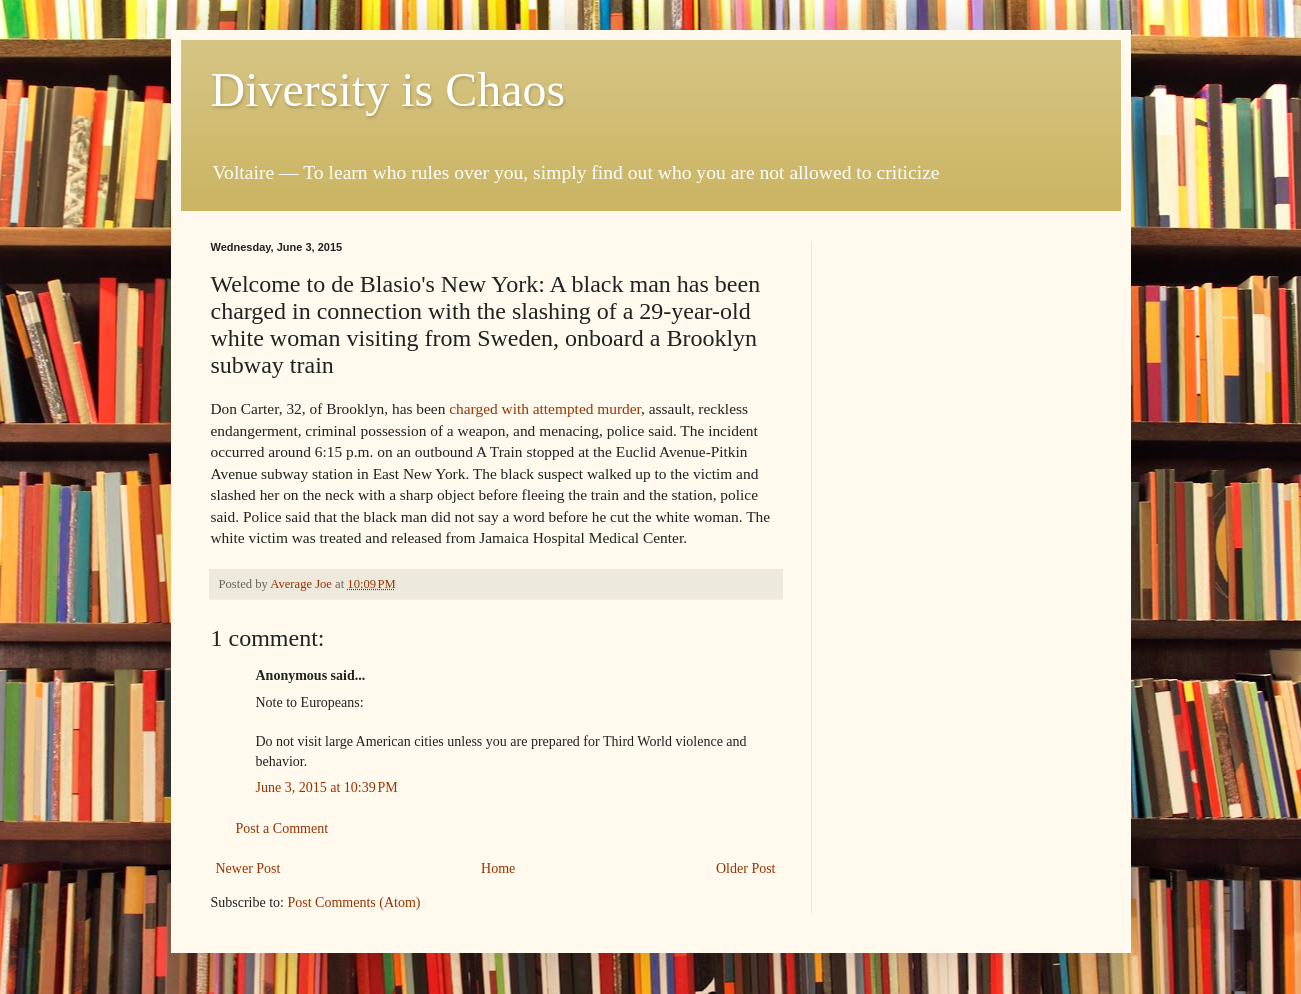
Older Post (746, 868)
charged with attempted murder (545, 408)
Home (498, 868)
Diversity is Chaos (388, 89)
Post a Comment (282, 828)
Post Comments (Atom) (354, 902)
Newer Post (248, 868)
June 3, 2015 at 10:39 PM (327, 787)
